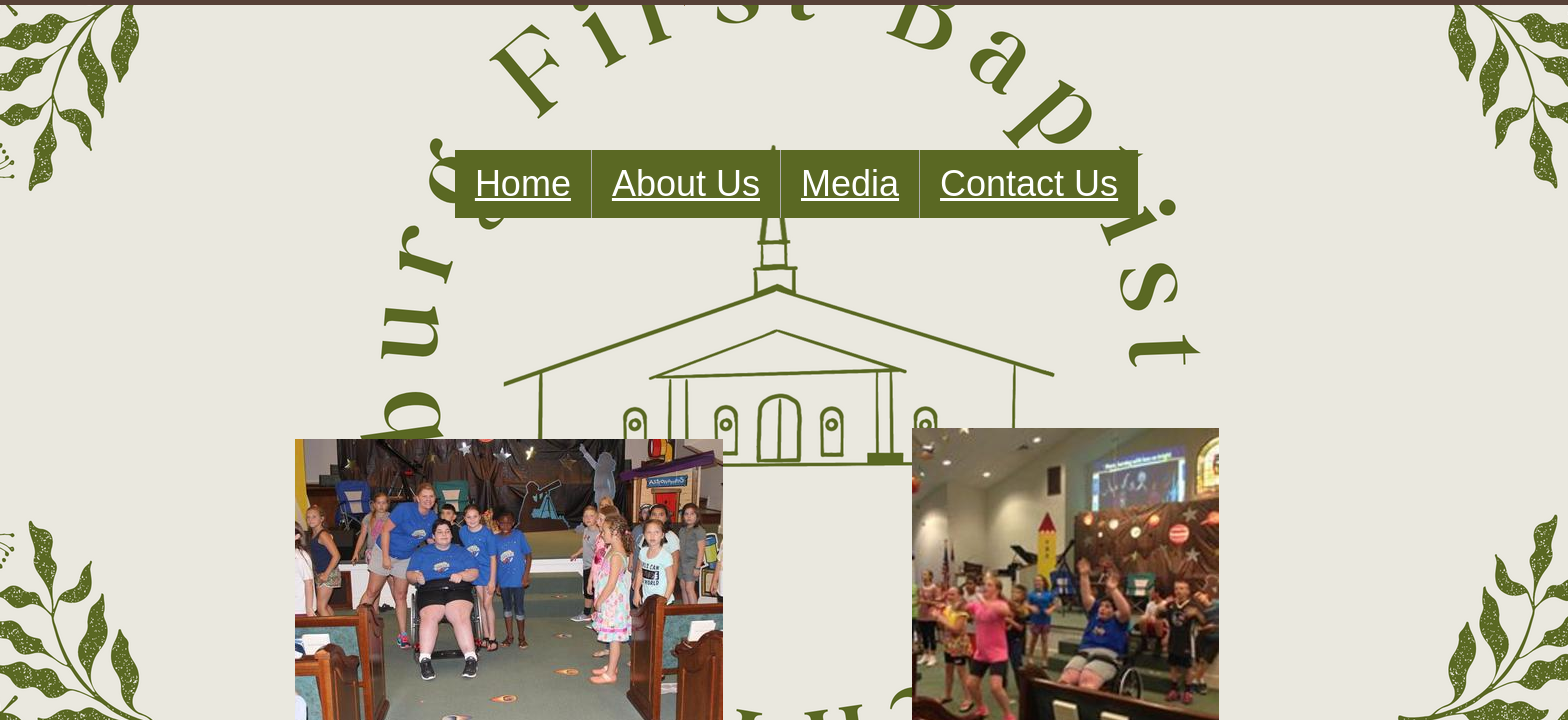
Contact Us (1029, 183)
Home (523, 183)
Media (850, 183)
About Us (686, 183)
